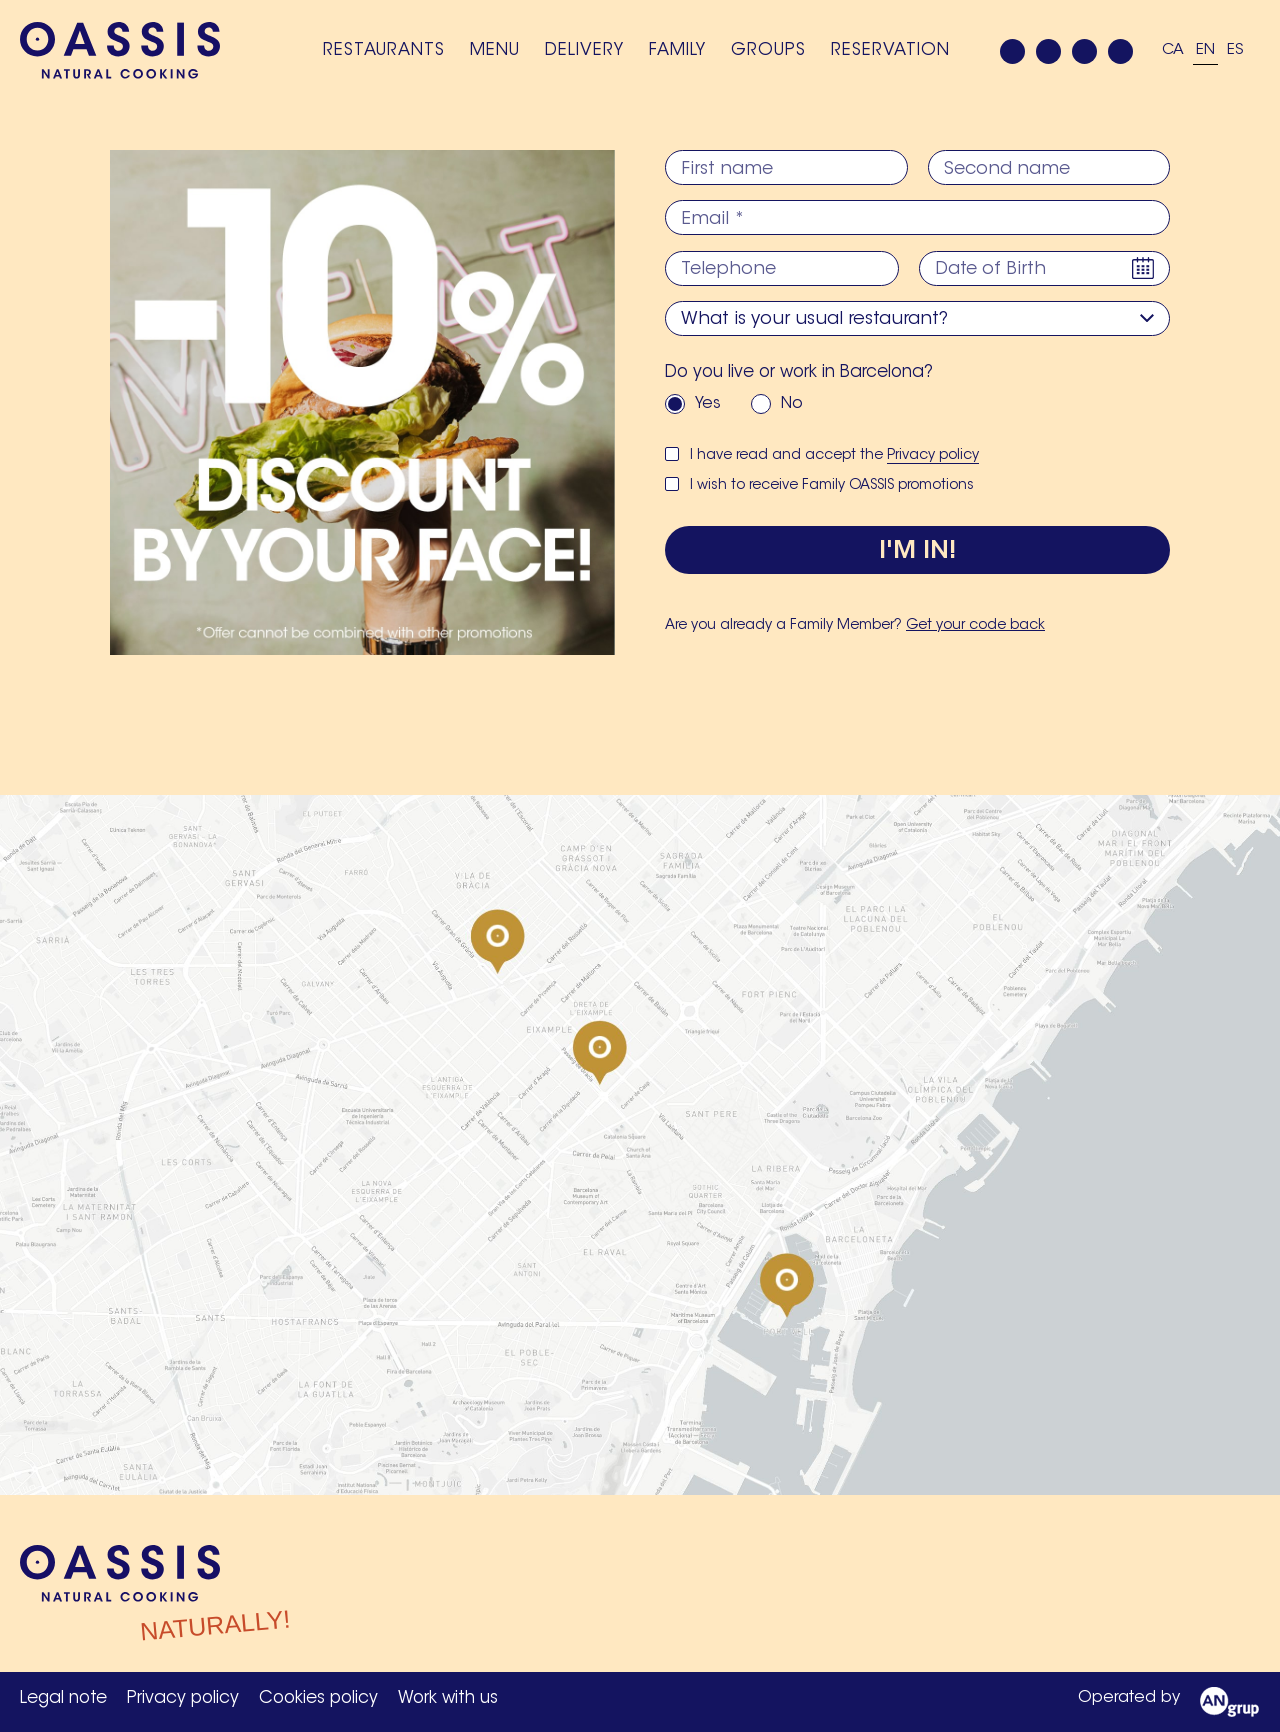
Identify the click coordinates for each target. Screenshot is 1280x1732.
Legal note (63, 1698)
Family (677, 50)
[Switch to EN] (1205, 52)
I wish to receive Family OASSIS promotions (832, 485)
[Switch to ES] (1235, 52)
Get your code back (975, 627)
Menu (495, 50)
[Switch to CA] (1173, 52)
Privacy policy (933, 455)
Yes (708, 403)
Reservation (890, 50)
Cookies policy (318, 1698)
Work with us (448, 1698)
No (792, 403)
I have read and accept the (834, 455)
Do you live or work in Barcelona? (799, 371)
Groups (768, 50)
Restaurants (384, 50)
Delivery (584, 50)
